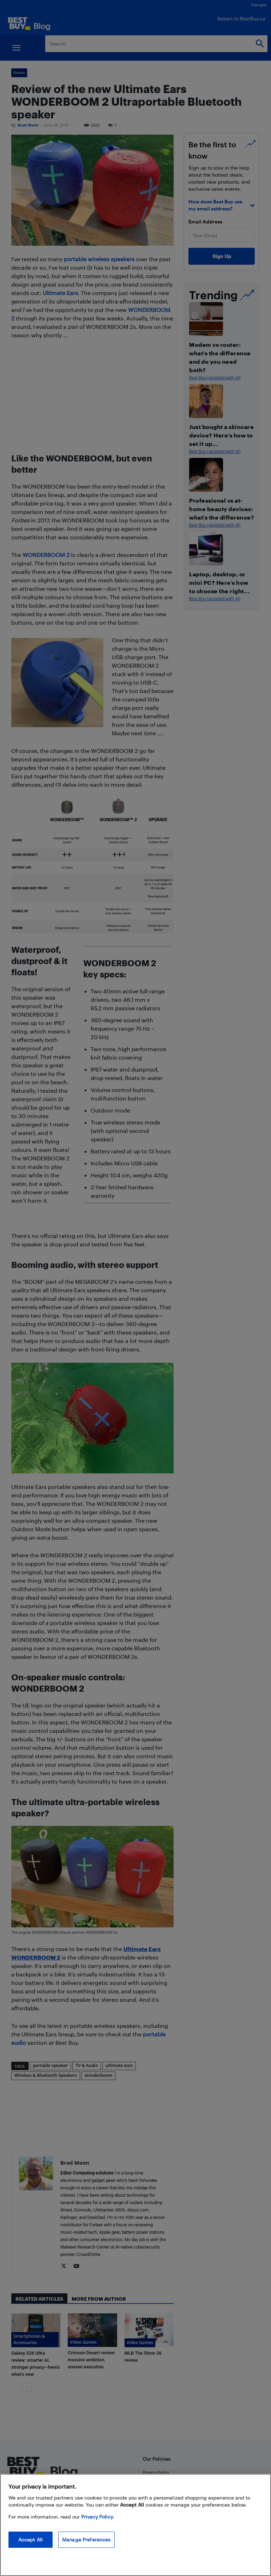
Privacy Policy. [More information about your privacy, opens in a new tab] (97, 2517)
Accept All (30, 2540)
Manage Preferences (86, 2540)
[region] (135, 2525)
